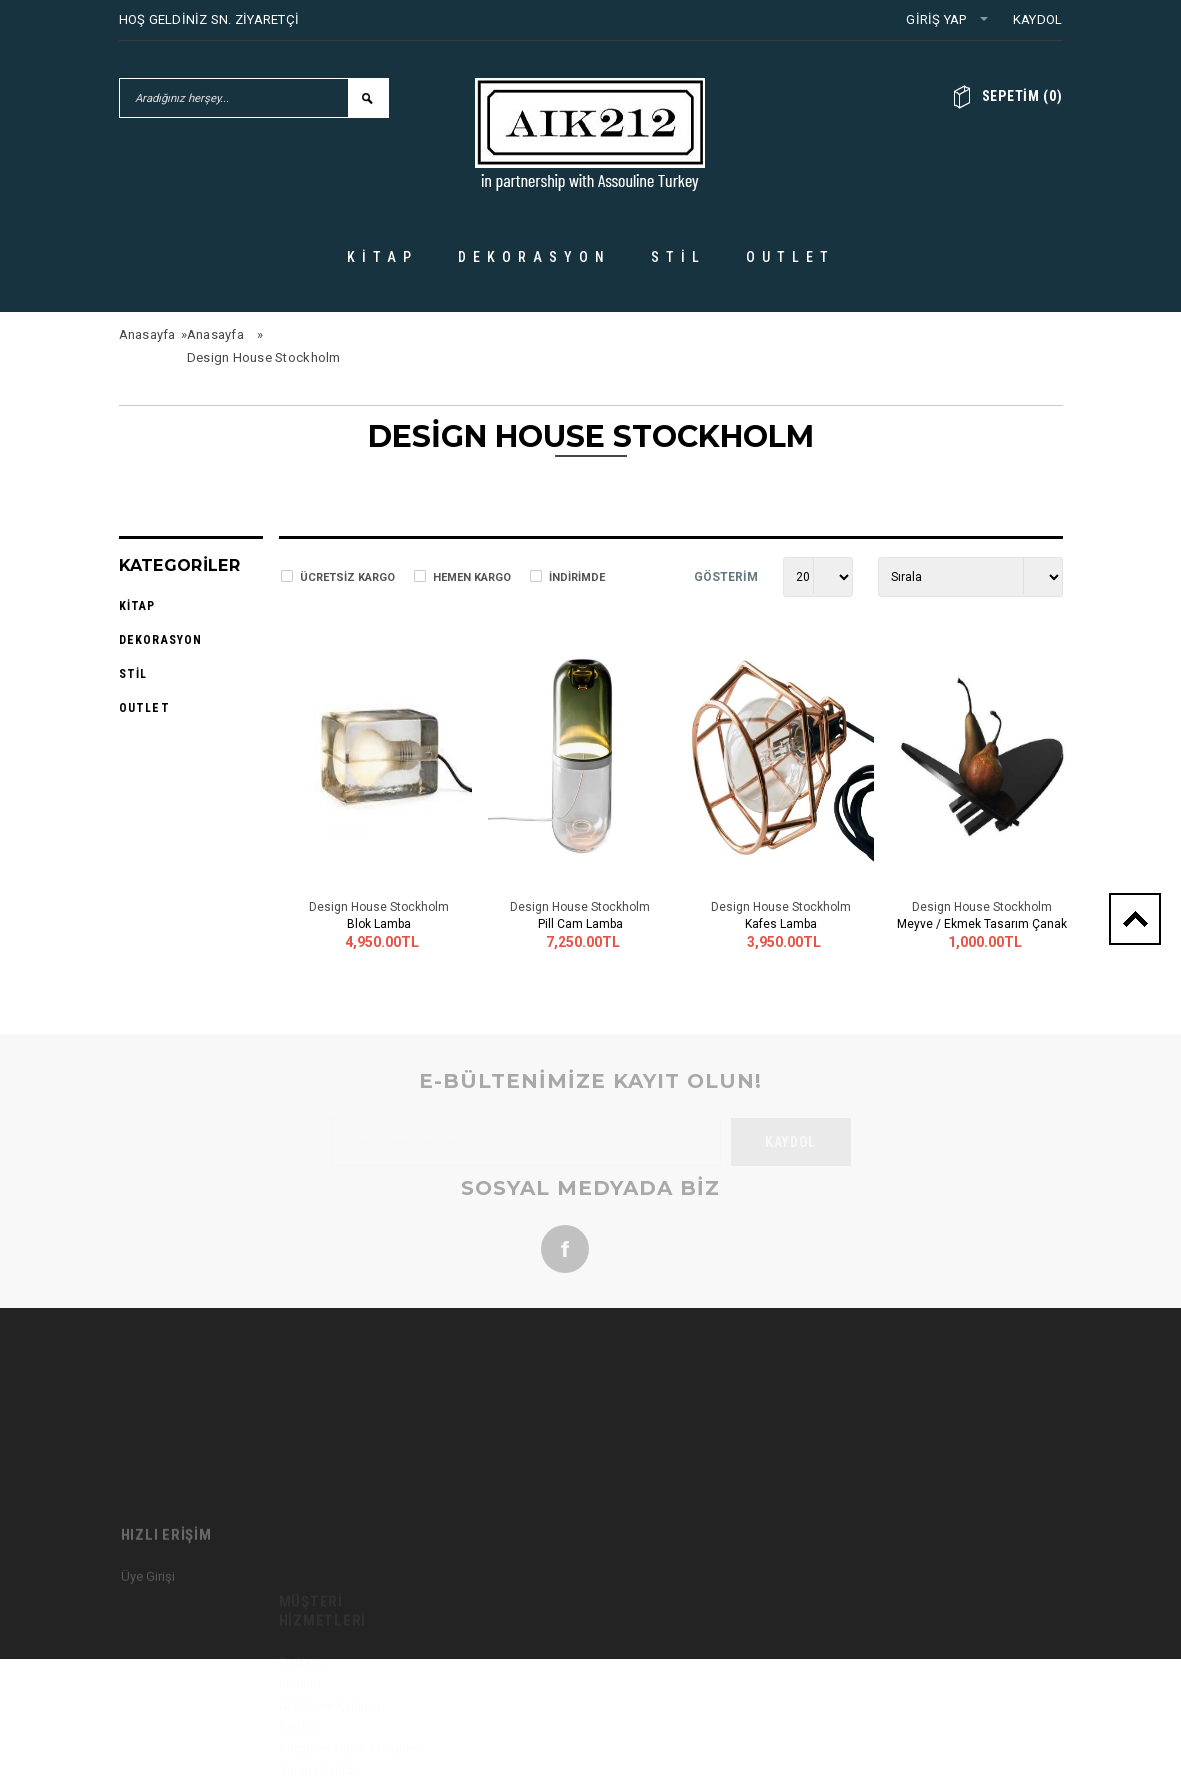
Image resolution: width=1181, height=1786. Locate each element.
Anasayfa (147, 334)
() (1022, 96)
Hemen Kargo (472, 577)
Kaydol (1038, 19)
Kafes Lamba (781, 924)
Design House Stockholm (264, 357)
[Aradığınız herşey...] (234, 98)
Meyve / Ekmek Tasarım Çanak (982, 924)
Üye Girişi (148, 1651)
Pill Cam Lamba (580, 924)
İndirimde (577, 577)
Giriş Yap (936, 19)
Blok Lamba (379, 924)
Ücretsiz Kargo (347, 577)
